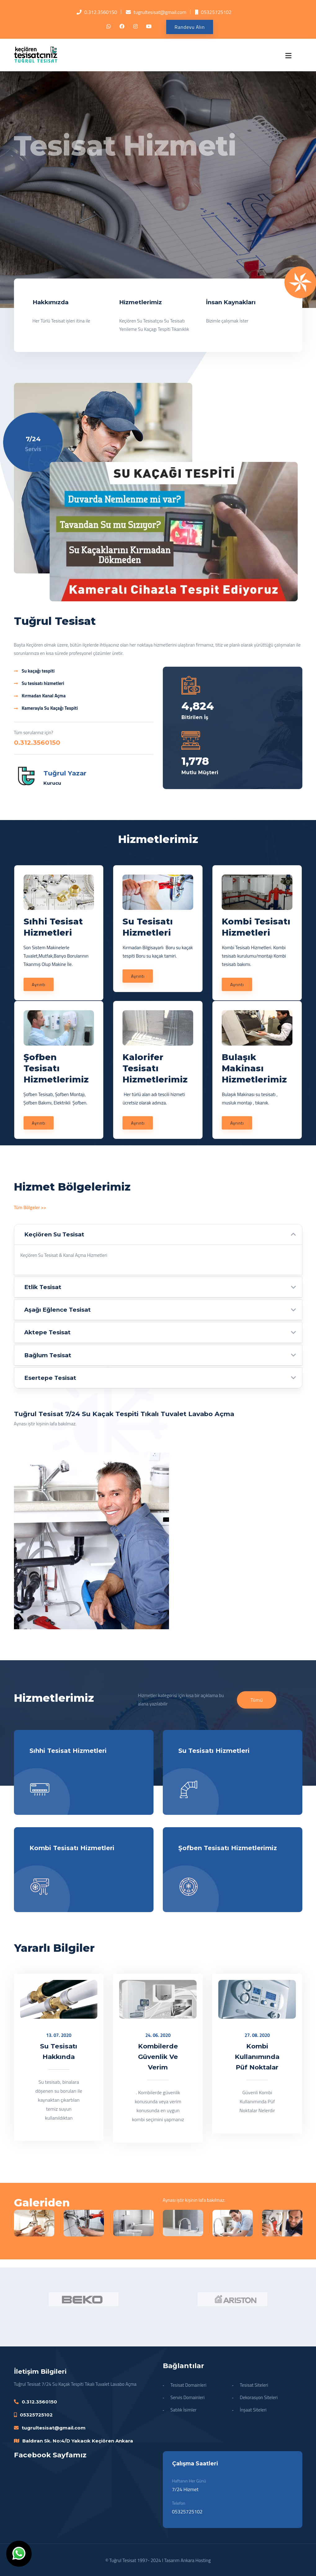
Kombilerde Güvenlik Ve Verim (158, 2056)
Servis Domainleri (188, 2397)
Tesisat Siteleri (254, 2385)
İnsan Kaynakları (231, 302)
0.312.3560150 (100, 12)
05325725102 (216, 12)
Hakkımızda (51, 302)
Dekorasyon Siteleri (259, 2397)
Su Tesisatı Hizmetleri (214, 1750)
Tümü (256, 1700)
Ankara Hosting (195, 2560)
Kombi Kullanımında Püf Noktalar (257, 2056)
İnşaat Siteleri (253, 2409)
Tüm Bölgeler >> (30, 1207)
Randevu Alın (190, 27)
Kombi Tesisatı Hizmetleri (71, 1848)
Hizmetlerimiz (140, 302)
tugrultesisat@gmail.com (160, 12)
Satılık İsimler (184, 2409)
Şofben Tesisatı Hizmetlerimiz (227, 1848)
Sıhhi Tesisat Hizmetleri (68, 1750)
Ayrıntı (39, 984)
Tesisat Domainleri (189, 2385)
